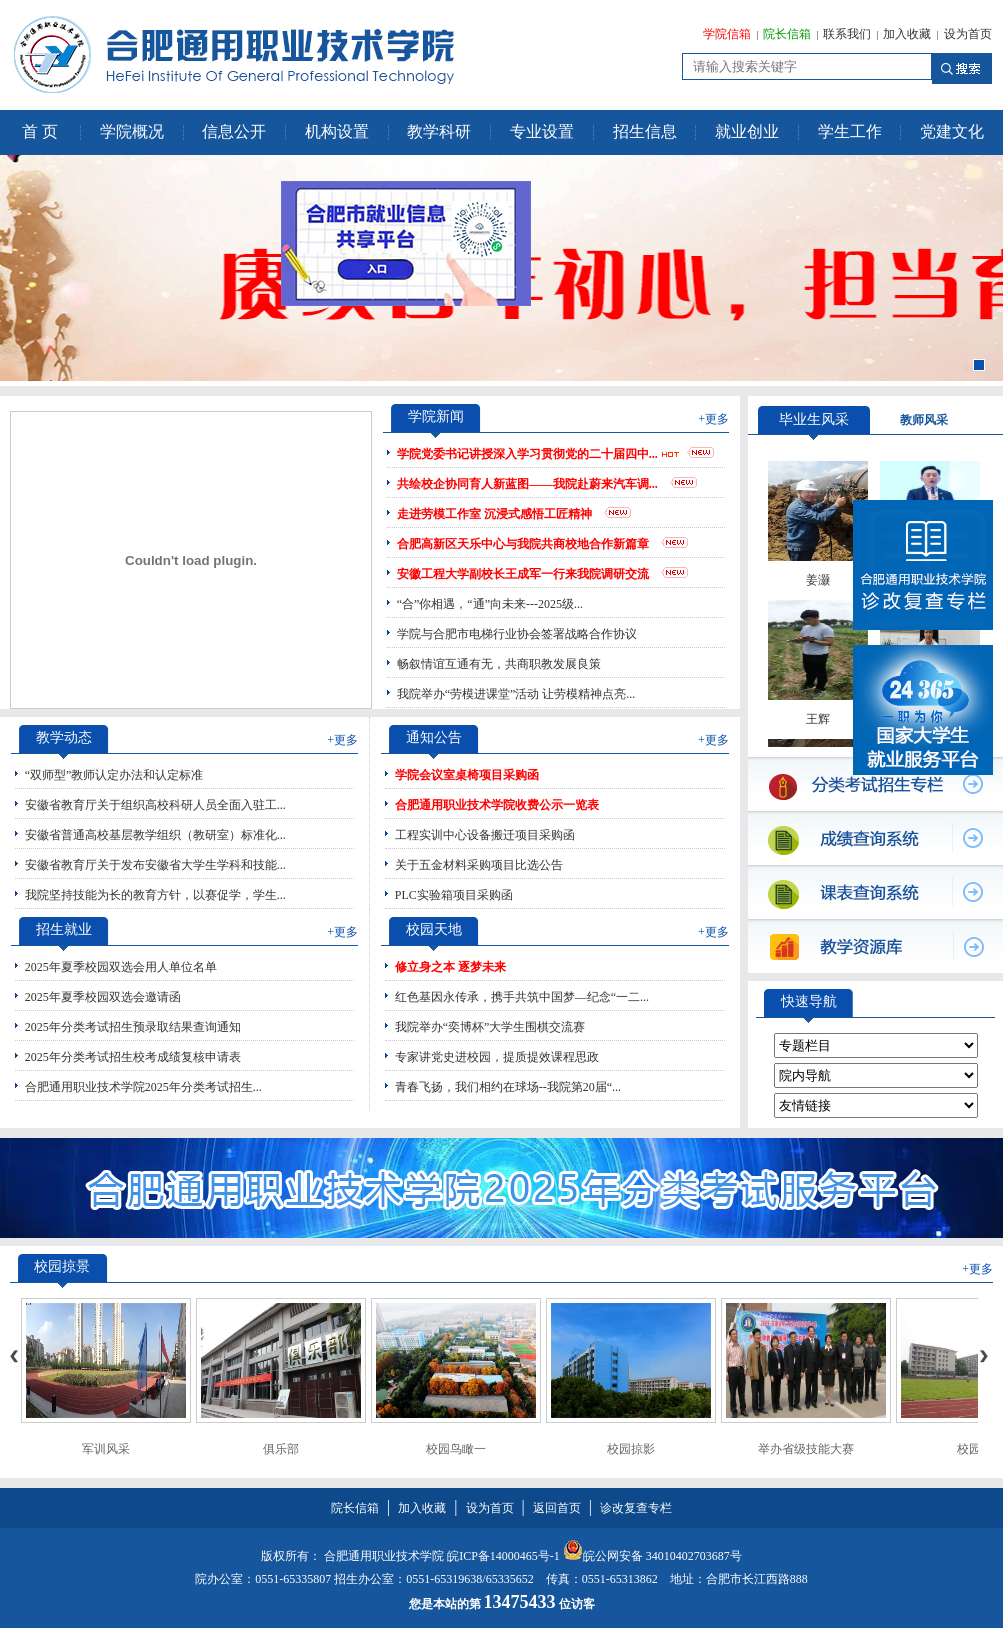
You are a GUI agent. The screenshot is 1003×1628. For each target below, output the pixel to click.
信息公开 (234, 131)
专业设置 (542, 131)
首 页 (40, 131)
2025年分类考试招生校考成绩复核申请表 (133, 1057)
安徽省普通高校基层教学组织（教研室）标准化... (155, 835)
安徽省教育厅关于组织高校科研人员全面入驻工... (155, 805)
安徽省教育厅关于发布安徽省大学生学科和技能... (155, 865)
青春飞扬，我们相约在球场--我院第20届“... (508, 1087)
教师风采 (924, 420)
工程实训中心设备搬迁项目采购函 (485, 835)
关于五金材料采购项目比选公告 (479, 865)
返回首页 (557, 1508)
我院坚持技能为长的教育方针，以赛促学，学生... (155, 895)
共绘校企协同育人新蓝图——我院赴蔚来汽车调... (527, 484)
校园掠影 (631, 1449)
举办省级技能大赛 (806, 1449)
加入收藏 (907, 34)
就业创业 (747, 131)
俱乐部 (281, 1449)
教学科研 (439, 131)
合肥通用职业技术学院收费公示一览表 (497, 805)
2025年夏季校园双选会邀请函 (103, 997)
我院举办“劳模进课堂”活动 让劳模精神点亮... (516, 694)
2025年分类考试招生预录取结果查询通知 (133, 1027)
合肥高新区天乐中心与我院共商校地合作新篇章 (523, 544)
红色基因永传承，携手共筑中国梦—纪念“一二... (522, 997)
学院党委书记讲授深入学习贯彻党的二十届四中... (527, 454)
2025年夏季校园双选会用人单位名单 (121, 967)
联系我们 (847, 34)
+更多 (713, 419)
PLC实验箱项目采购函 (454, 895)
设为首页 (968, 34)
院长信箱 (787, 34)
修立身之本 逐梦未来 (450, 967)
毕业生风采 (814, 419)
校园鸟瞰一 (456, 1449)
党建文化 (952, 131)
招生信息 (645, 131)
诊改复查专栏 (636, 1508)
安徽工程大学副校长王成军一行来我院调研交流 (523, 574)
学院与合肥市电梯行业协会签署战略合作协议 (517, 634)
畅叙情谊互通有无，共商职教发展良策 (499, 664)
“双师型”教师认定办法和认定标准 (114, 775)
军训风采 (106, 1449)
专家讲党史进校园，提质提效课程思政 (497, 1057)
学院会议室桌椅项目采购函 (467, 775)
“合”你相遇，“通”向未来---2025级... (490, 604)
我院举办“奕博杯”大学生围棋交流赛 (490, 1027)
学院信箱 (727, 34)
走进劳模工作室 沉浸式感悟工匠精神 (494, 514)
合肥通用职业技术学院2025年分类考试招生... (143, 1087)
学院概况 (132, 131)
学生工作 (850, 131)
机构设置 (337, 131)
